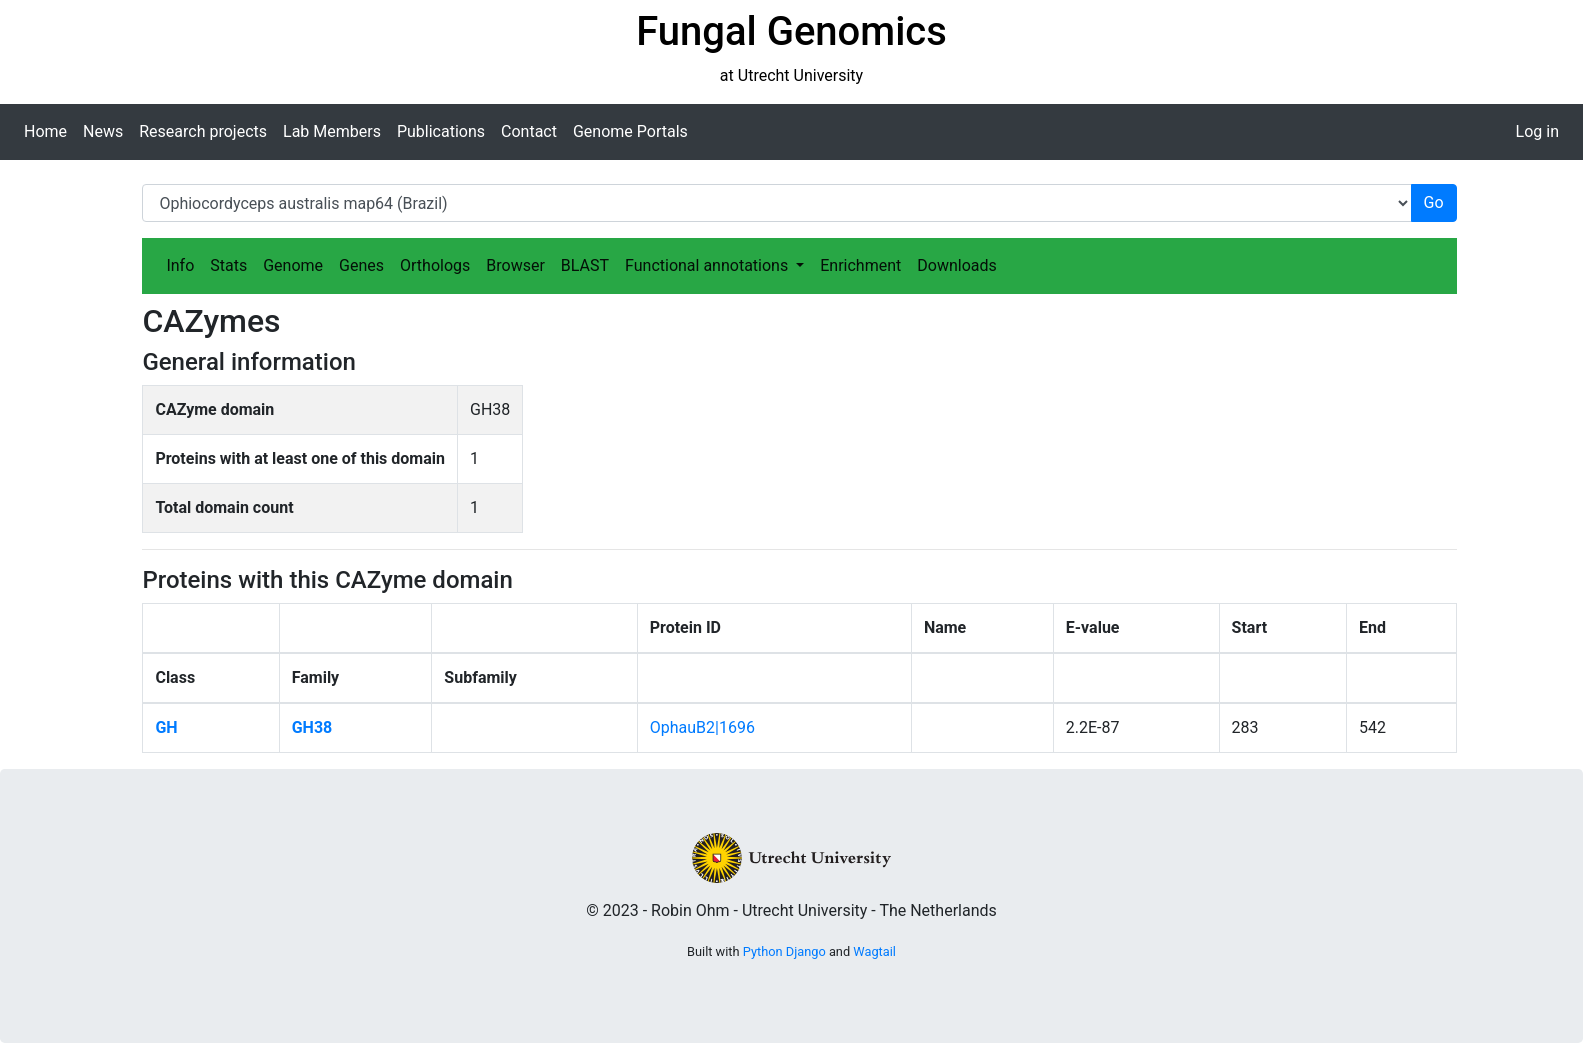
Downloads (956, 265)
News (103, 131)
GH (166, 727)
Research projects (203, 131)
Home (45, 131)
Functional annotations (708, 265)
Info (180, 265)
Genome (293, 265)
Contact (529, 131)
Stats (228, 265)
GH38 (312, 727)
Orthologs (435, 265)
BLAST (585, 265)
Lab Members (332, 131)
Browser (515, 265)
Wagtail (874, 951)
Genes (361, 265)
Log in (1537, 131)
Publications (441, 131)
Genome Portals (630, 131)
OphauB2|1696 (702, 727)
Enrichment (860, 265)
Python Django (784, 951)
